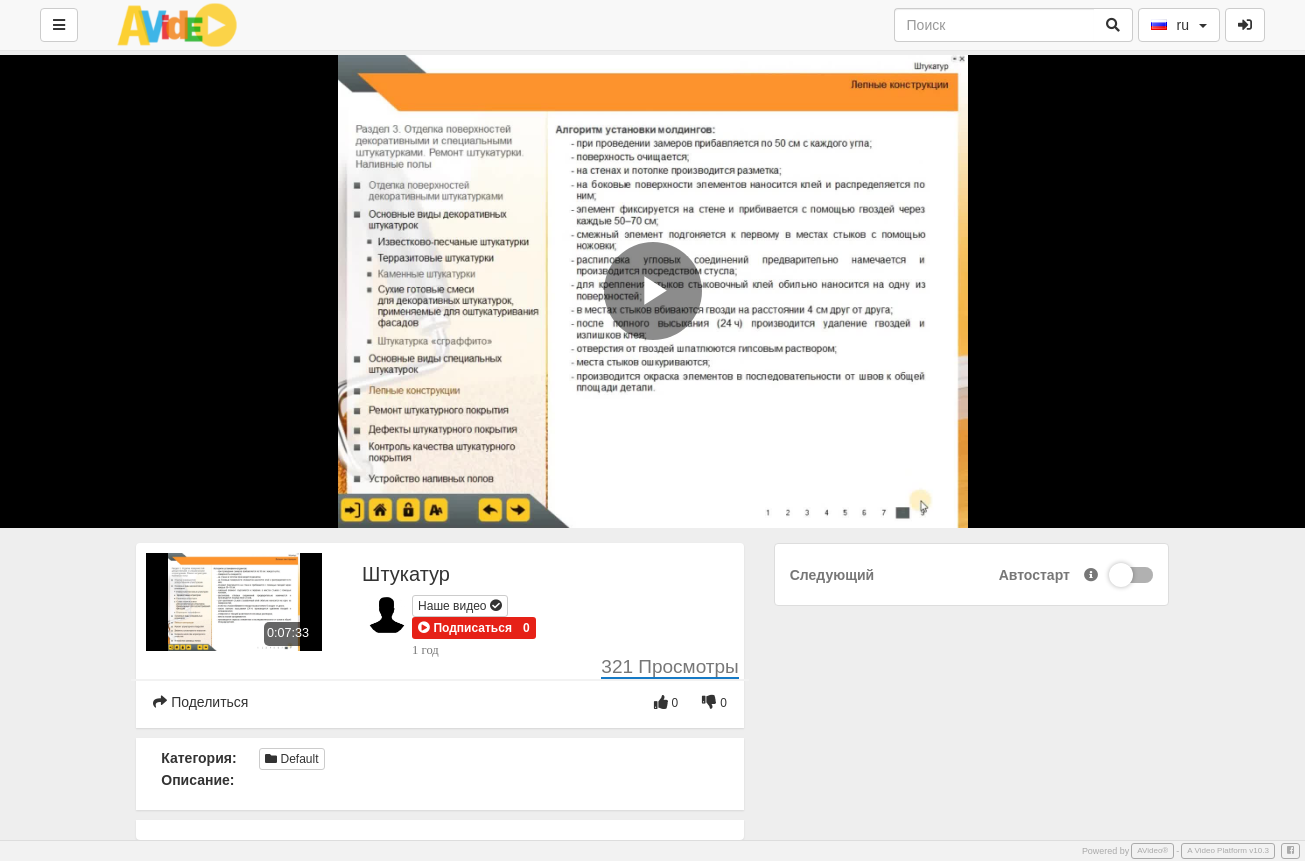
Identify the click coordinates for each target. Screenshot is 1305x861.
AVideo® (1152, 850)
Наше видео (460, 606)
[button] (465, 628)
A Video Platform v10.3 (1228, 850)
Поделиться (200, 702)
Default (291, 759)
